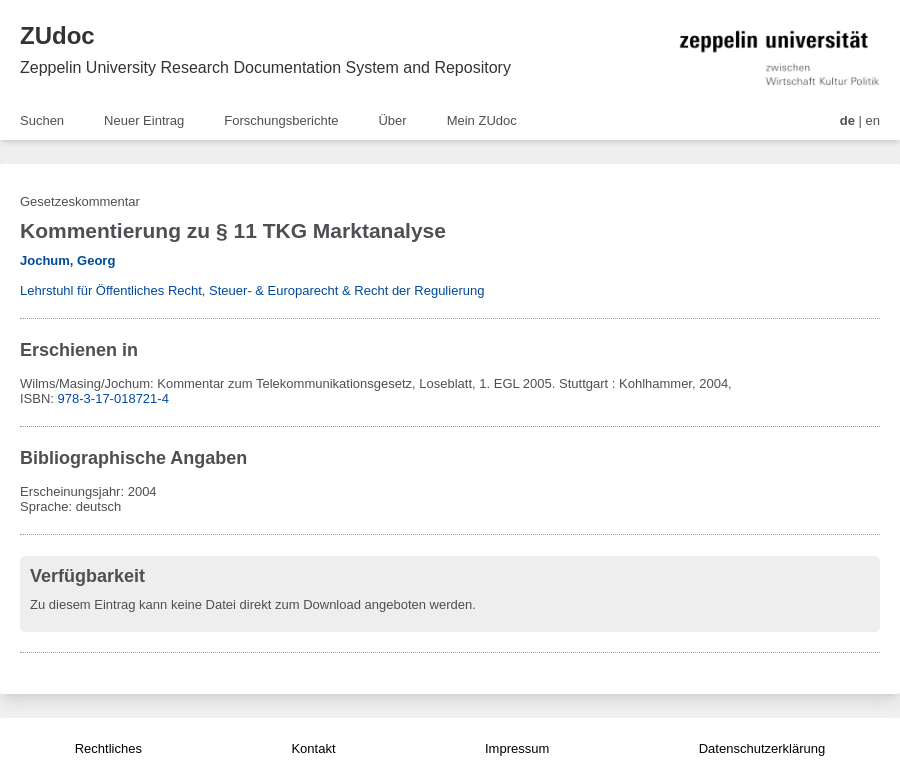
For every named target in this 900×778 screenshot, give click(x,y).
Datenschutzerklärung (762, 748)
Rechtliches (108, 748)
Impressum (517, 748)
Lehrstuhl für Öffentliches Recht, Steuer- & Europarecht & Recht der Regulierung (252, 290)
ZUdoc (57, 35)
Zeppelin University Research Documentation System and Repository (265, 67)
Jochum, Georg (67, 260)
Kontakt (313, 748)
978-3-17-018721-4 (113, 398)
